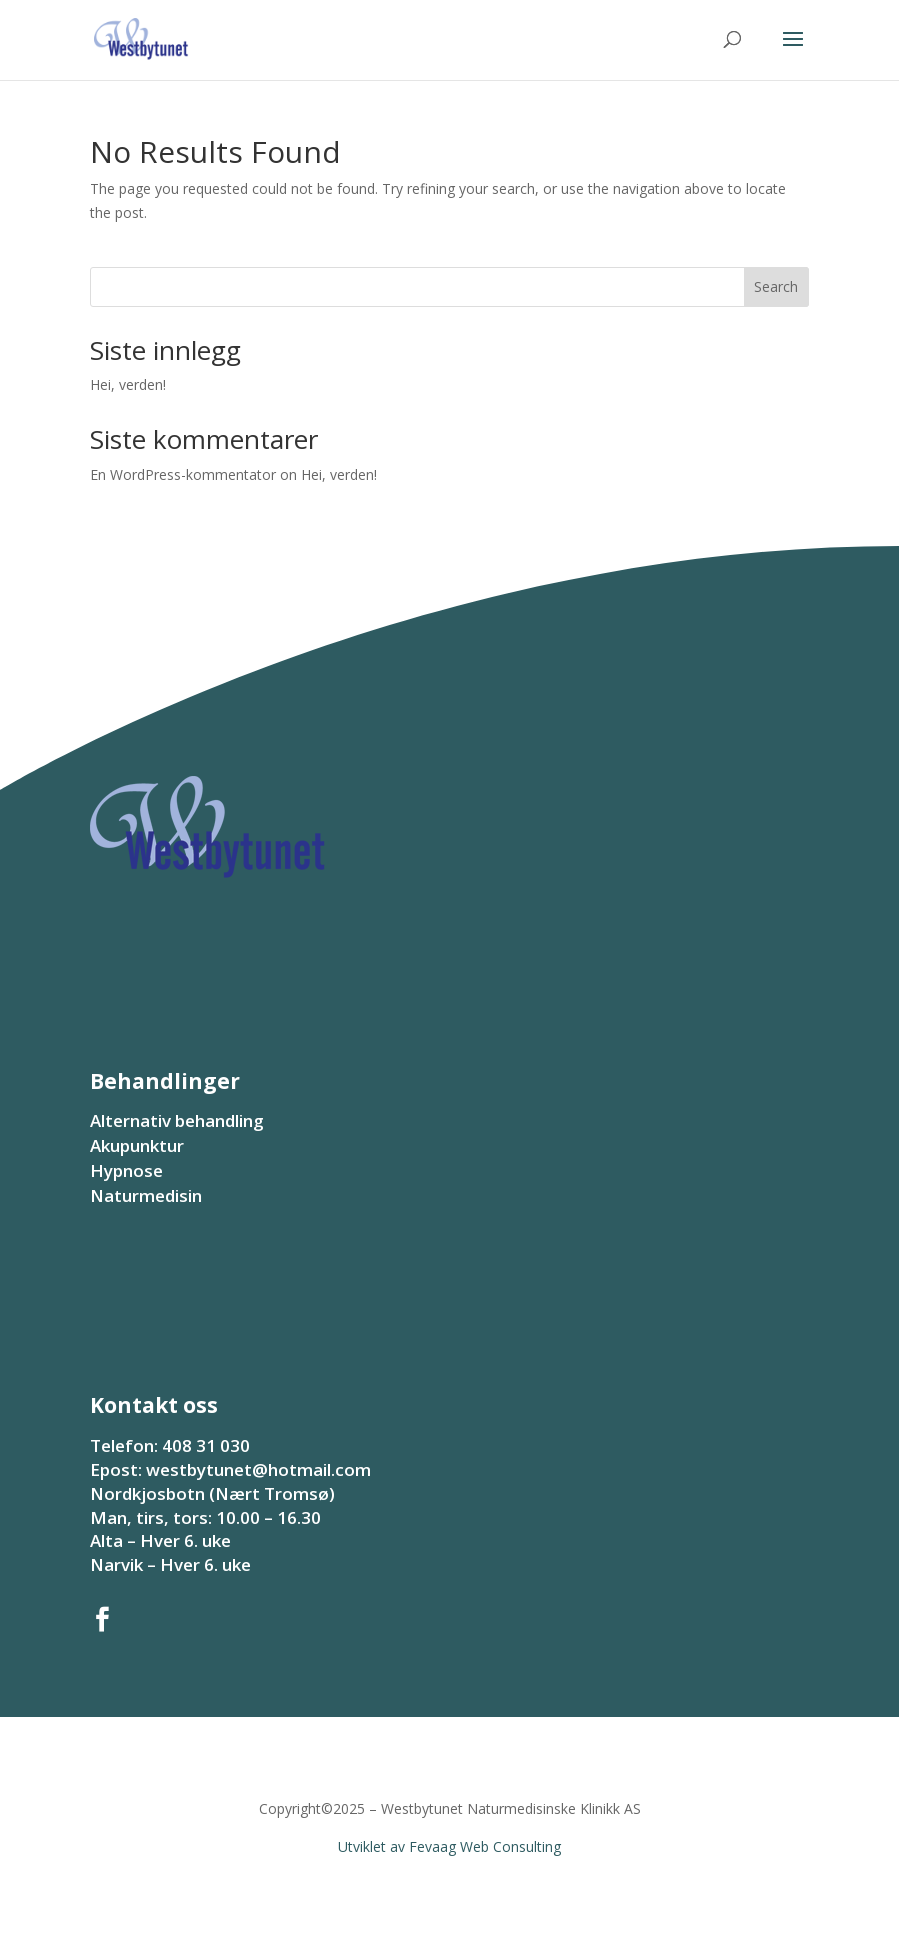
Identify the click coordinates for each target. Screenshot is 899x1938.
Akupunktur (137, 1145)
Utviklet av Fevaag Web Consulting (449, 1846)
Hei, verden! (128, 384)
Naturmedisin (146, 1195)
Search (776, 286)
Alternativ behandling (177, 1120)
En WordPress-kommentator (183, 474)
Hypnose (126, 1170)
